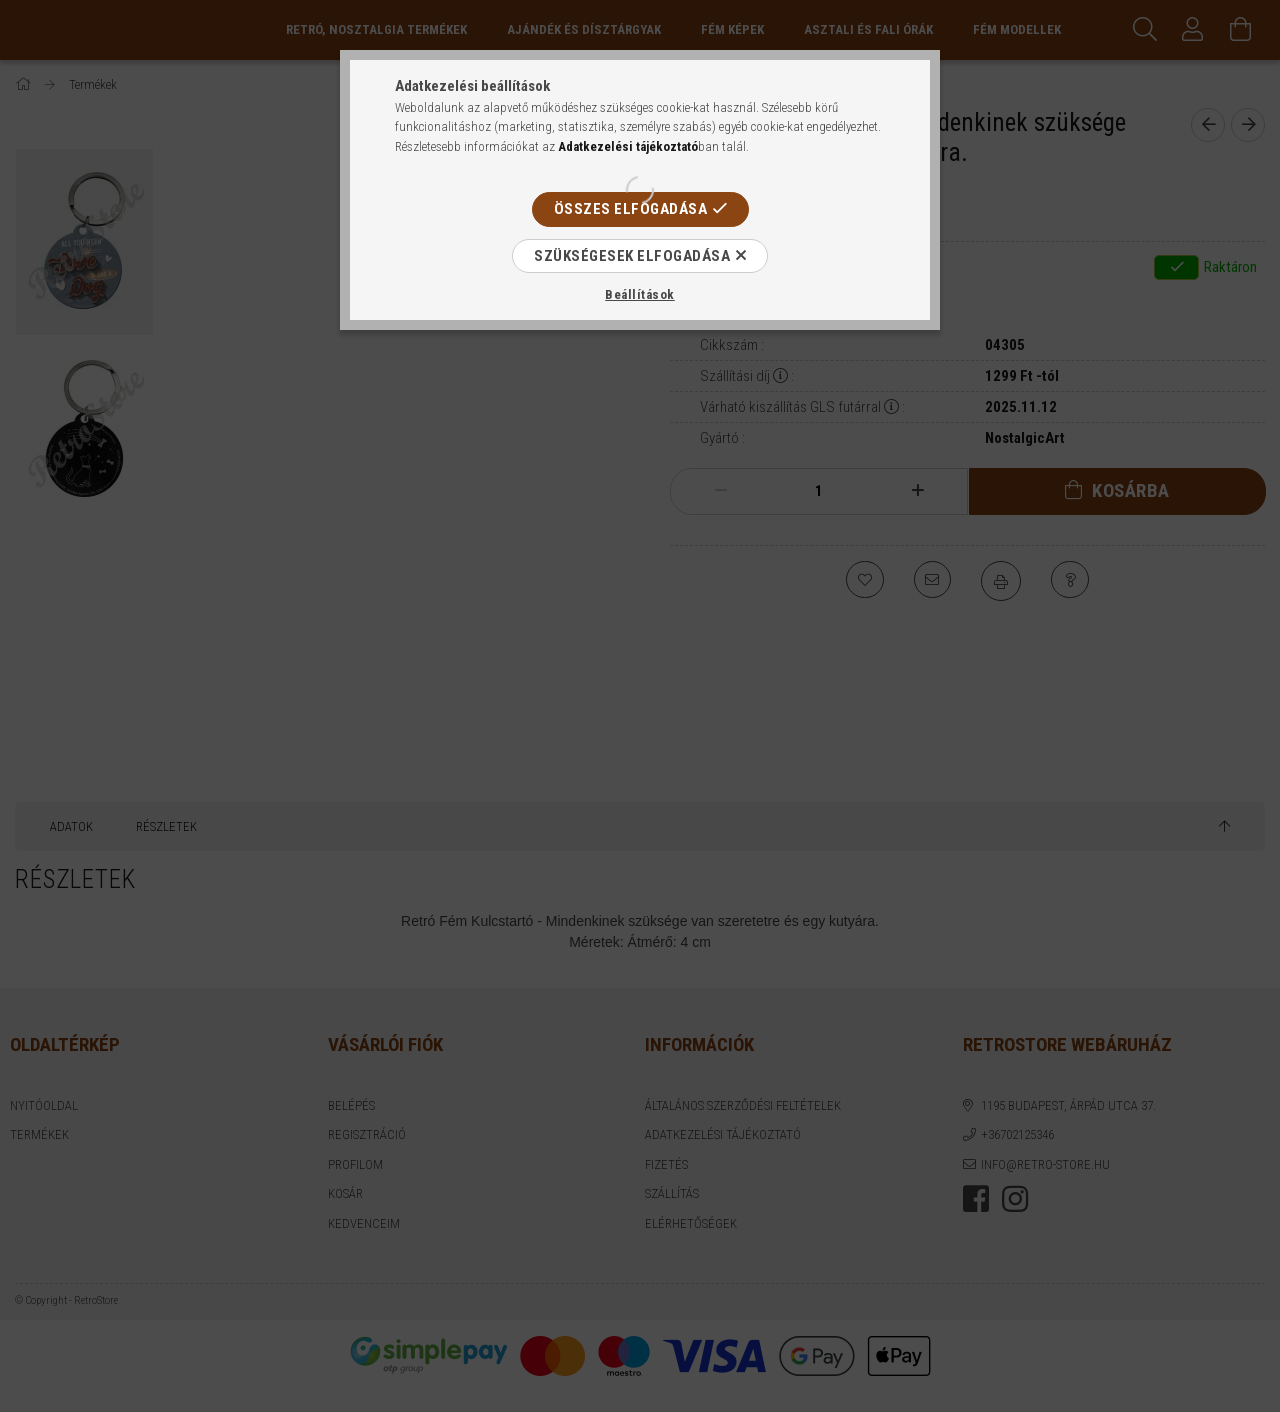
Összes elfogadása (631, 209)
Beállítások (640, 294)
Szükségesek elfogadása (632, 256)
